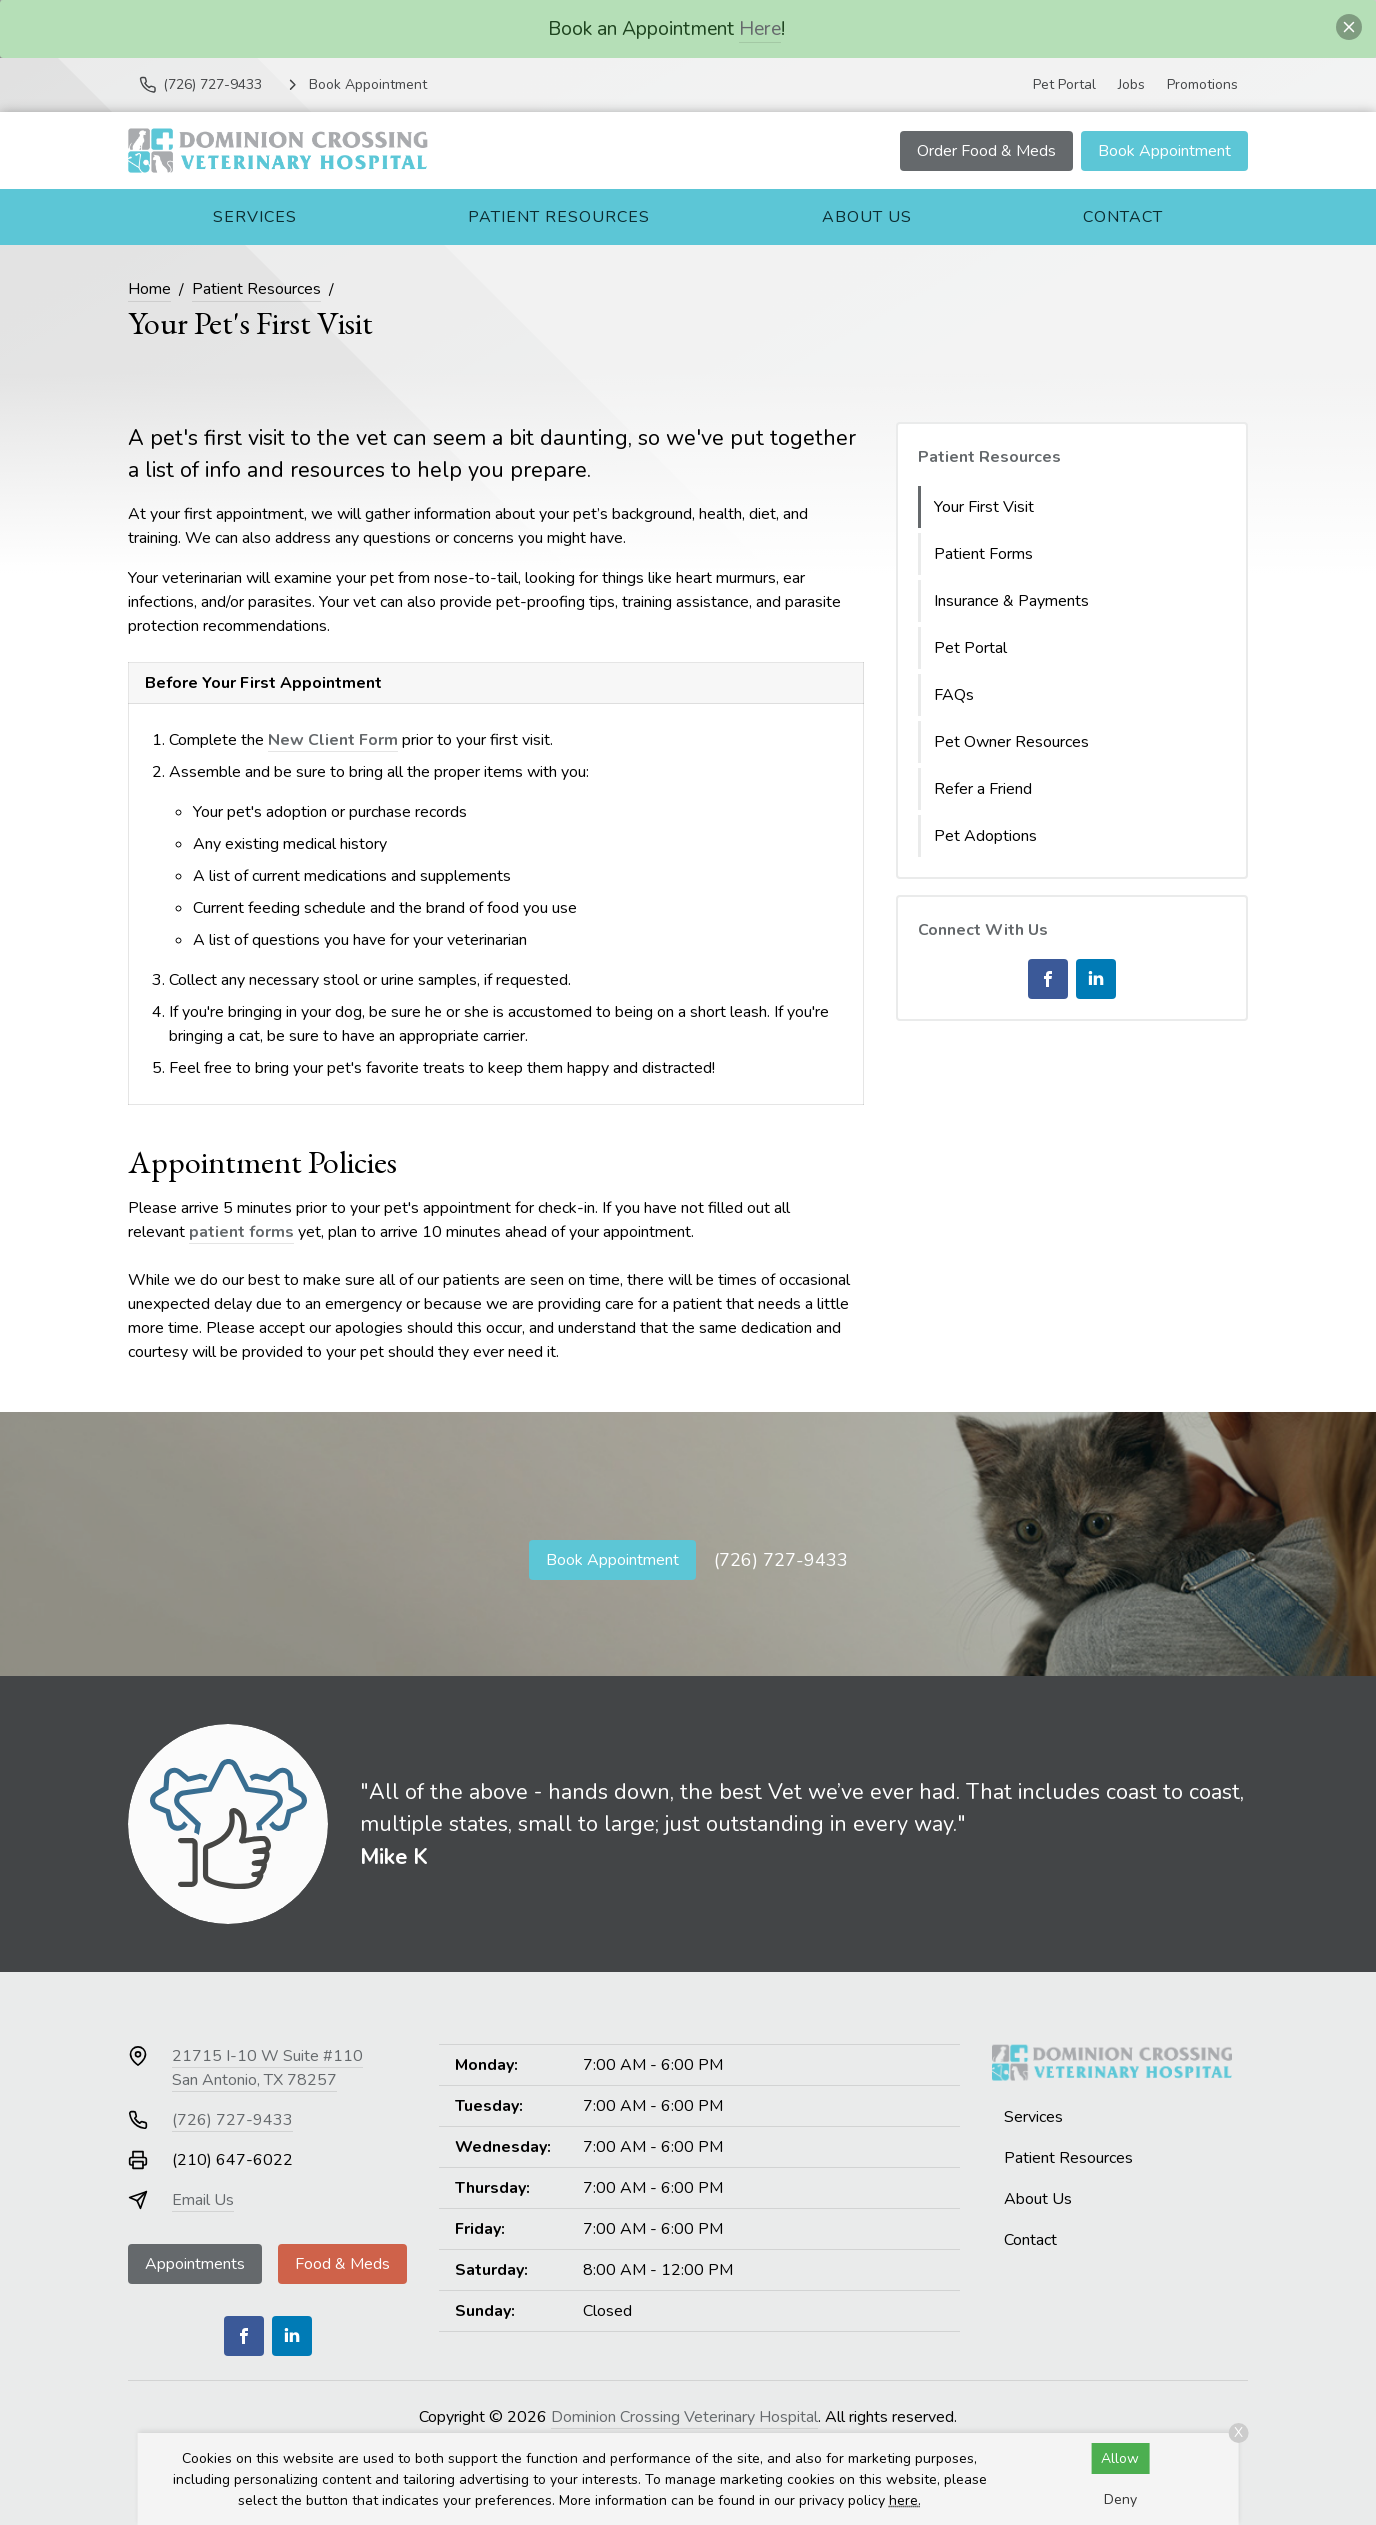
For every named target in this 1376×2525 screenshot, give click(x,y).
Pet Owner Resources (1011, 742)
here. (905, 2500)
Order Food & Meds (986, 151)
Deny (1120, 2499)
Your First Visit (984, 507)
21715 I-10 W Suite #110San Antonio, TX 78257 (267, 2068)
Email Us (203, 2200)
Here (760, 28)
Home (149, 289)
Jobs (1131, 84)
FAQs (954, 695)
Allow (1120, 2458)
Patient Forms (983, 554)
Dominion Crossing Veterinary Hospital (684, 2417)
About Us (867, 217)
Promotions (1202, 84)
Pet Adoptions (985, 836)
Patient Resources (559, 217)
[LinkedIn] (1096, 979)
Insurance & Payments (1011, 601)
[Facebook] (1048, 979)
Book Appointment (1164, 151)
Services (255, 217)
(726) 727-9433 (781, 1560)
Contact (1123, 217)
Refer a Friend (983, 789)
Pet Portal (1064, 84)
